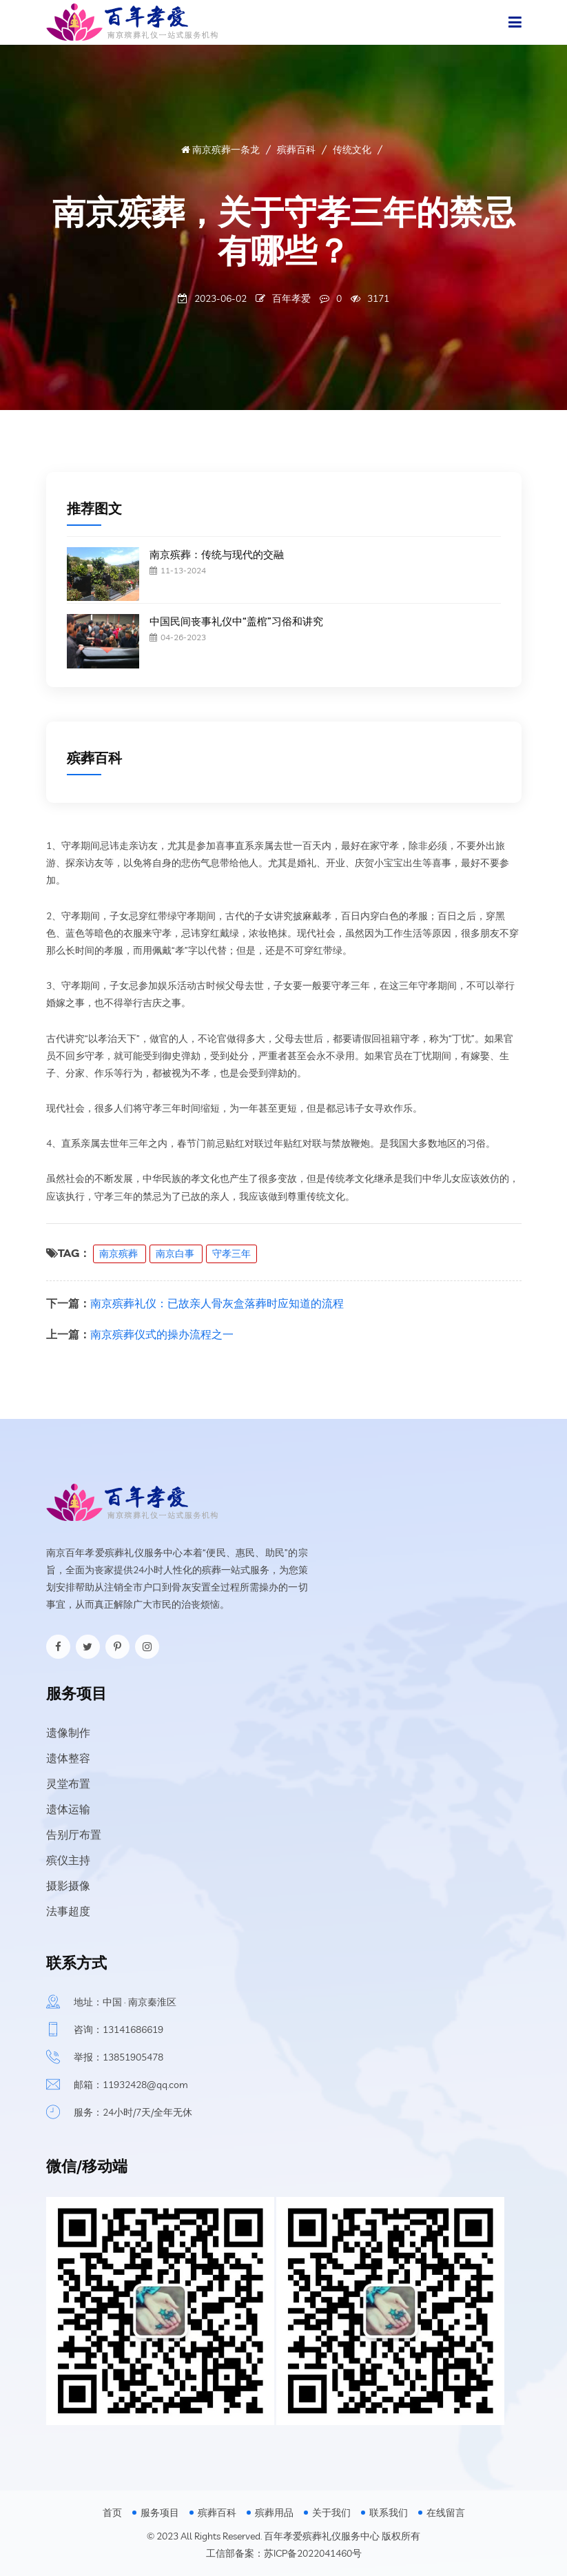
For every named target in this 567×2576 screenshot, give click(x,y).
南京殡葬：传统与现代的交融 (217, 554)
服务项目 (160, 2512)
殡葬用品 (274, 2512)
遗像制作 (68, 1732)
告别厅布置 (73, 1834)
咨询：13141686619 (118, 2029)
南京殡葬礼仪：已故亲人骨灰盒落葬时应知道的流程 (217, 1303)
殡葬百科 (296, 149)
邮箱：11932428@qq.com (131, 2084)
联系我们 (388, 2512)
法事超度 (68, 1911)
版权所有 (401, 2536)
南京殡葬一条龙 (220, 149)
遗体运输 (68, 1809)
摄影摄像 (68, 1885)
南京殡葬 (119, 1253)
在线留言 (445, 2512)
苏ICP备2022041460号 (313, 2553)
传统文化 (352, 149)
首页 (112, 2512)
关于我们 (331, 2512)
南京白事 (176, 1253)
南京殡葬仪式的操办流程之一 (162, 1334)
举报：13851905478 (118, 2057)
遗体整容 (68, 1758)
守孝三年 (231, 1253)
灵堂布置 (68, 1783)
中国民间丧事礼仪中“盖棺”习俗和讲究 (236, 621)
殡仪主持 (68, 1860)
